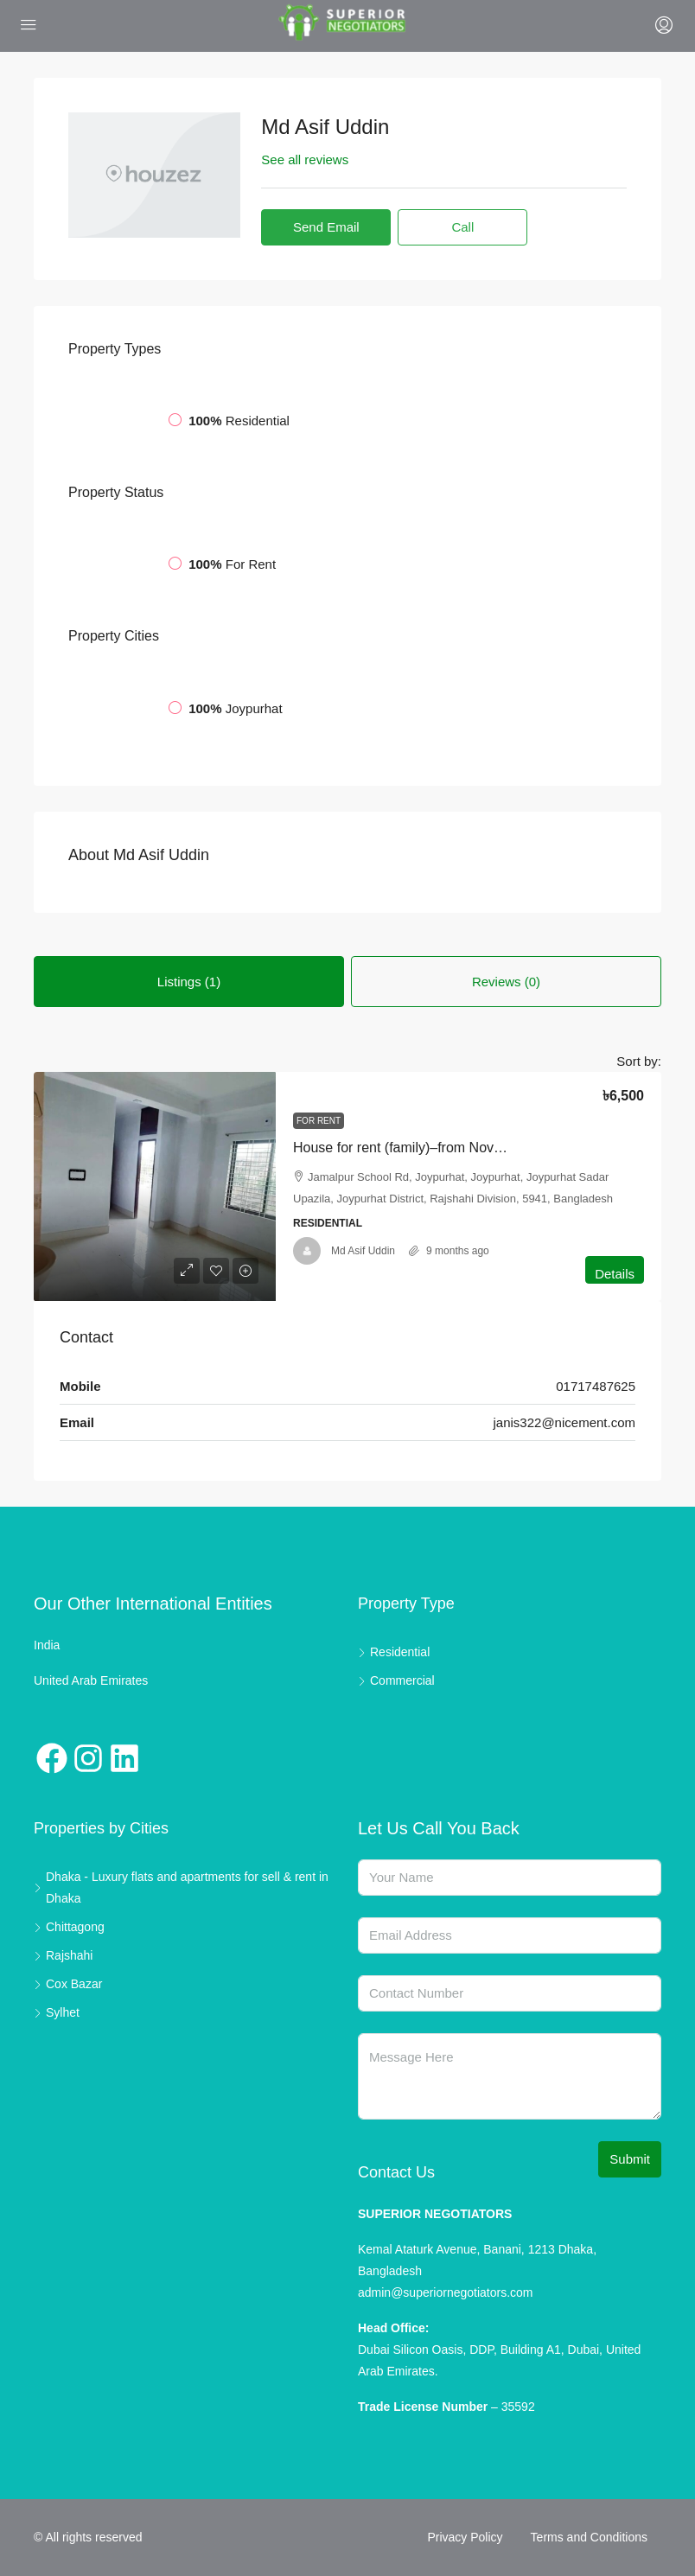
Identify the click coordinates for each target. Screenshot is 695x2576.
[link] (155, 1186)
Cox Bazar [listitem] (68, 1984)
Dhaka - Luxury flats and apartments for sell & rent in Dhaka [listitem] (181, 1887)
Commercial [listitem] (396, 1680)
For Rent (318, 1120)
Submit (629, 2159)
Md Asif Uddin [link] (363, 1251)
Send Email (326, 227)
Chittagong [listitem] (69, 1927)
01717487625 (595, 1386)
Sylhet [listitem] (57, 2012)
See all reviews (304, 159)
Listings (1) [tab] (188, 981)
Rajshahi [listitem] (63, 1955)
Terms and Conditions (589, 2537)
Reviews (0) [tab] (506, 981)
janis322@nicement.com (564, 1422)
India (47, 1645)
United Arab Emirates (91, 1680)
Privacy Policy (464, 2537)
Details (614, 1273)
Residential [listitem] (394, 1652)
